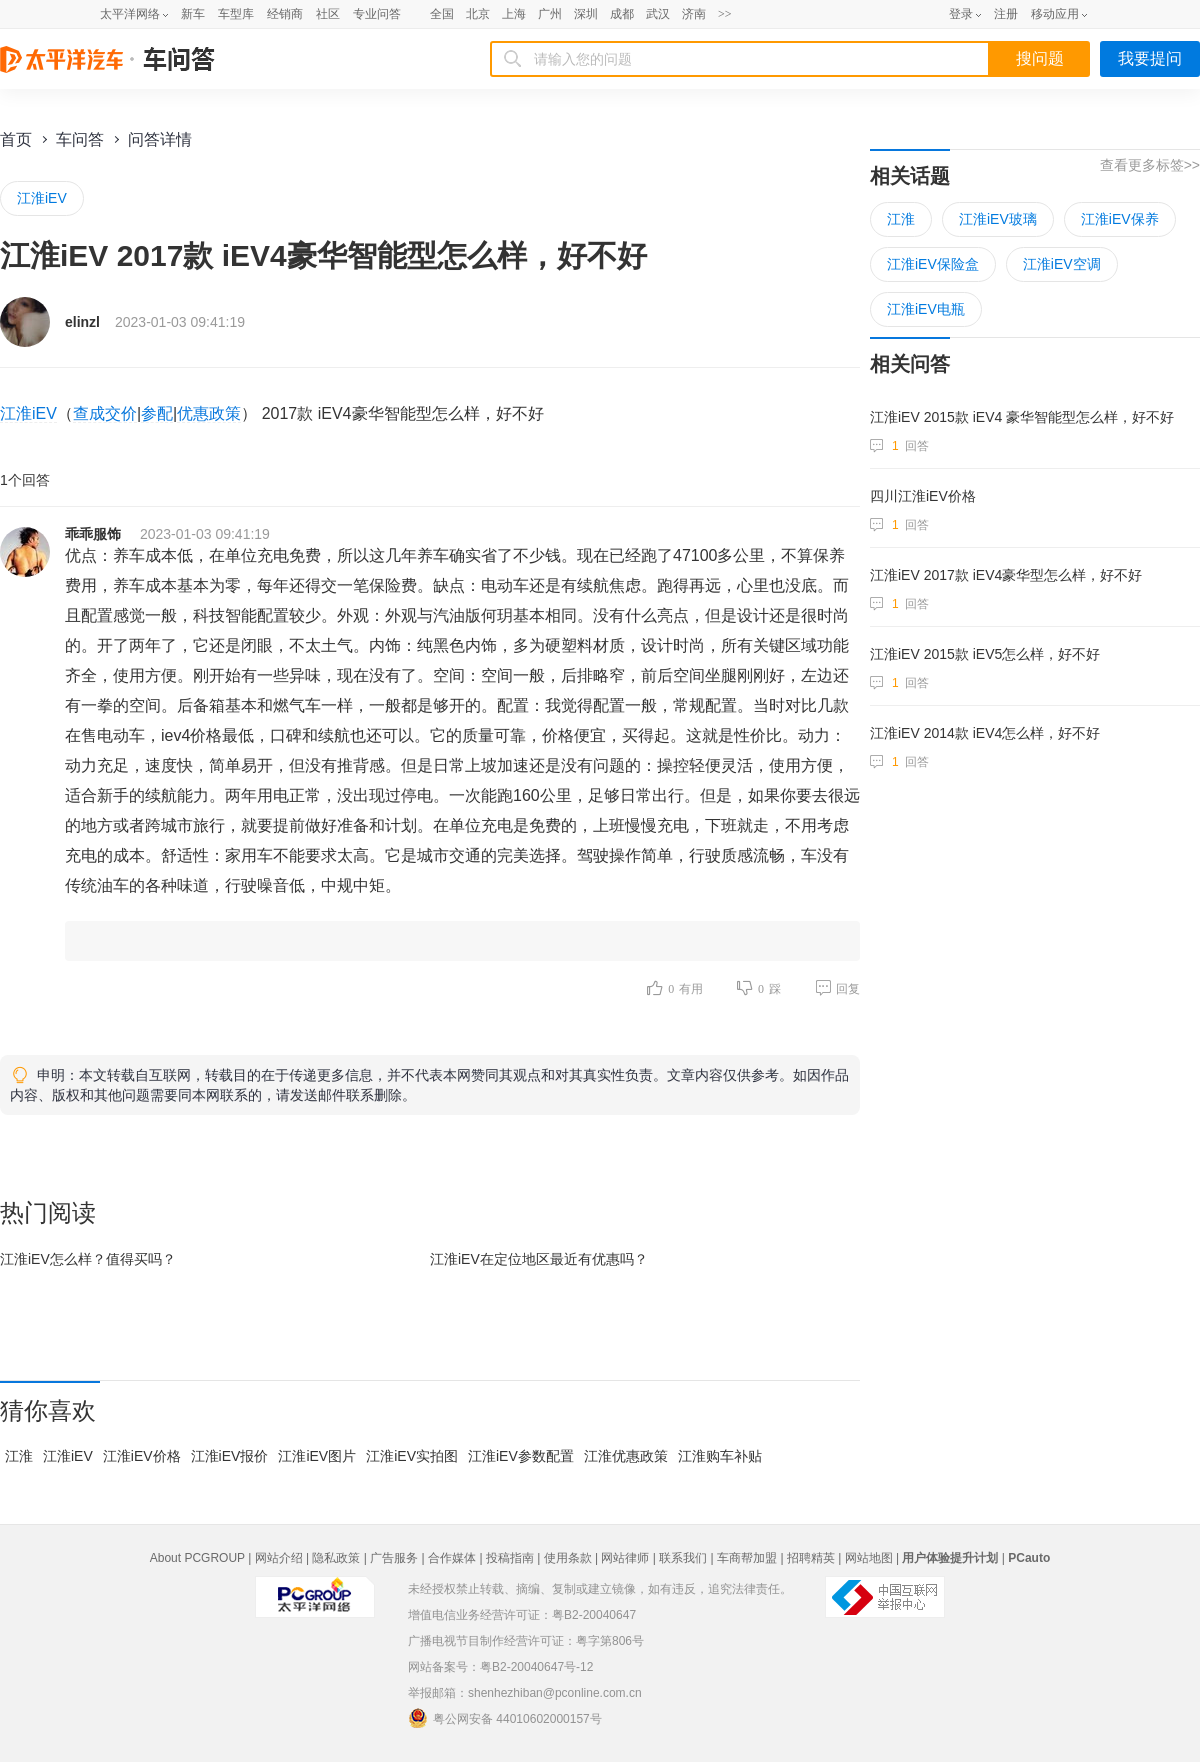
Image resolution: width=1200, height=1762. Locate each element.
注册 (1006, 14)
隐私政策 (336, 1558)
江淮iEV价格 (142, 1456)
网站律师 (625, 1558)
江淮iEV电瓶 (926, 309)
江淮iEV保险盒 (933, 264)
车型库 (236, 14)
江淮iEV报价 (230, 1456)
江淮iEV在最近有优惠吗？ (539, 1259)
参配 (157, 413)
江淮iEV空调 (1062, 264)
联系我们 (683, 1558)
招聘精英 (811, 1558)
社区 (328, 14)
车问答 (80, 139)
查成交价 (105, 413)
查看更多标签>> (1150, 165)
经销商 (285, 14)
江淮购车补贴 (720, 1456)
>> (725, 14)
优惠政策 (209, 413)
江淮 (19, 1456)
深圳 (586, 14)
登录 (961, 14)
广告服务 (394, 1558)
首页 (16, 139)
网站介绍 (279, 1558)
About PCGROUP (197, 1558)
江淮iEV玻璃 (998, 219)
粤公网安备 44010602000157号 (505, 1718)
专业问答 (377, 14)
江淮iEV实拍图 (412, 1456)
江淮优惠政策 (626, 1456)
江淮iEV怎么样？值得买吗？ (88, 1259)
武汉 (658, 14)
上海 (514, 14)
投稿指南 (510, 1558)
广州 (550, 14)
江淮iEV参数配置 (521, 1456)
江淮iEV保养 (1120, 219)
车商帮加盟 (747, 1558)
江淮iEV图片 (317, 1456)
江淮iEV (42, 198)
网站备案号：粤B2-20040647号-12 (500, 1667)
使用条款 (568, 1558)
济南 (694, 14)
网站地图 (869, 1558)
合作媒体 (452, 1558)
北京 (478, 14)
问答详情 (160, 139)
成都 (622, 14)
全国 (442, 14)
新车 (193, 14)
